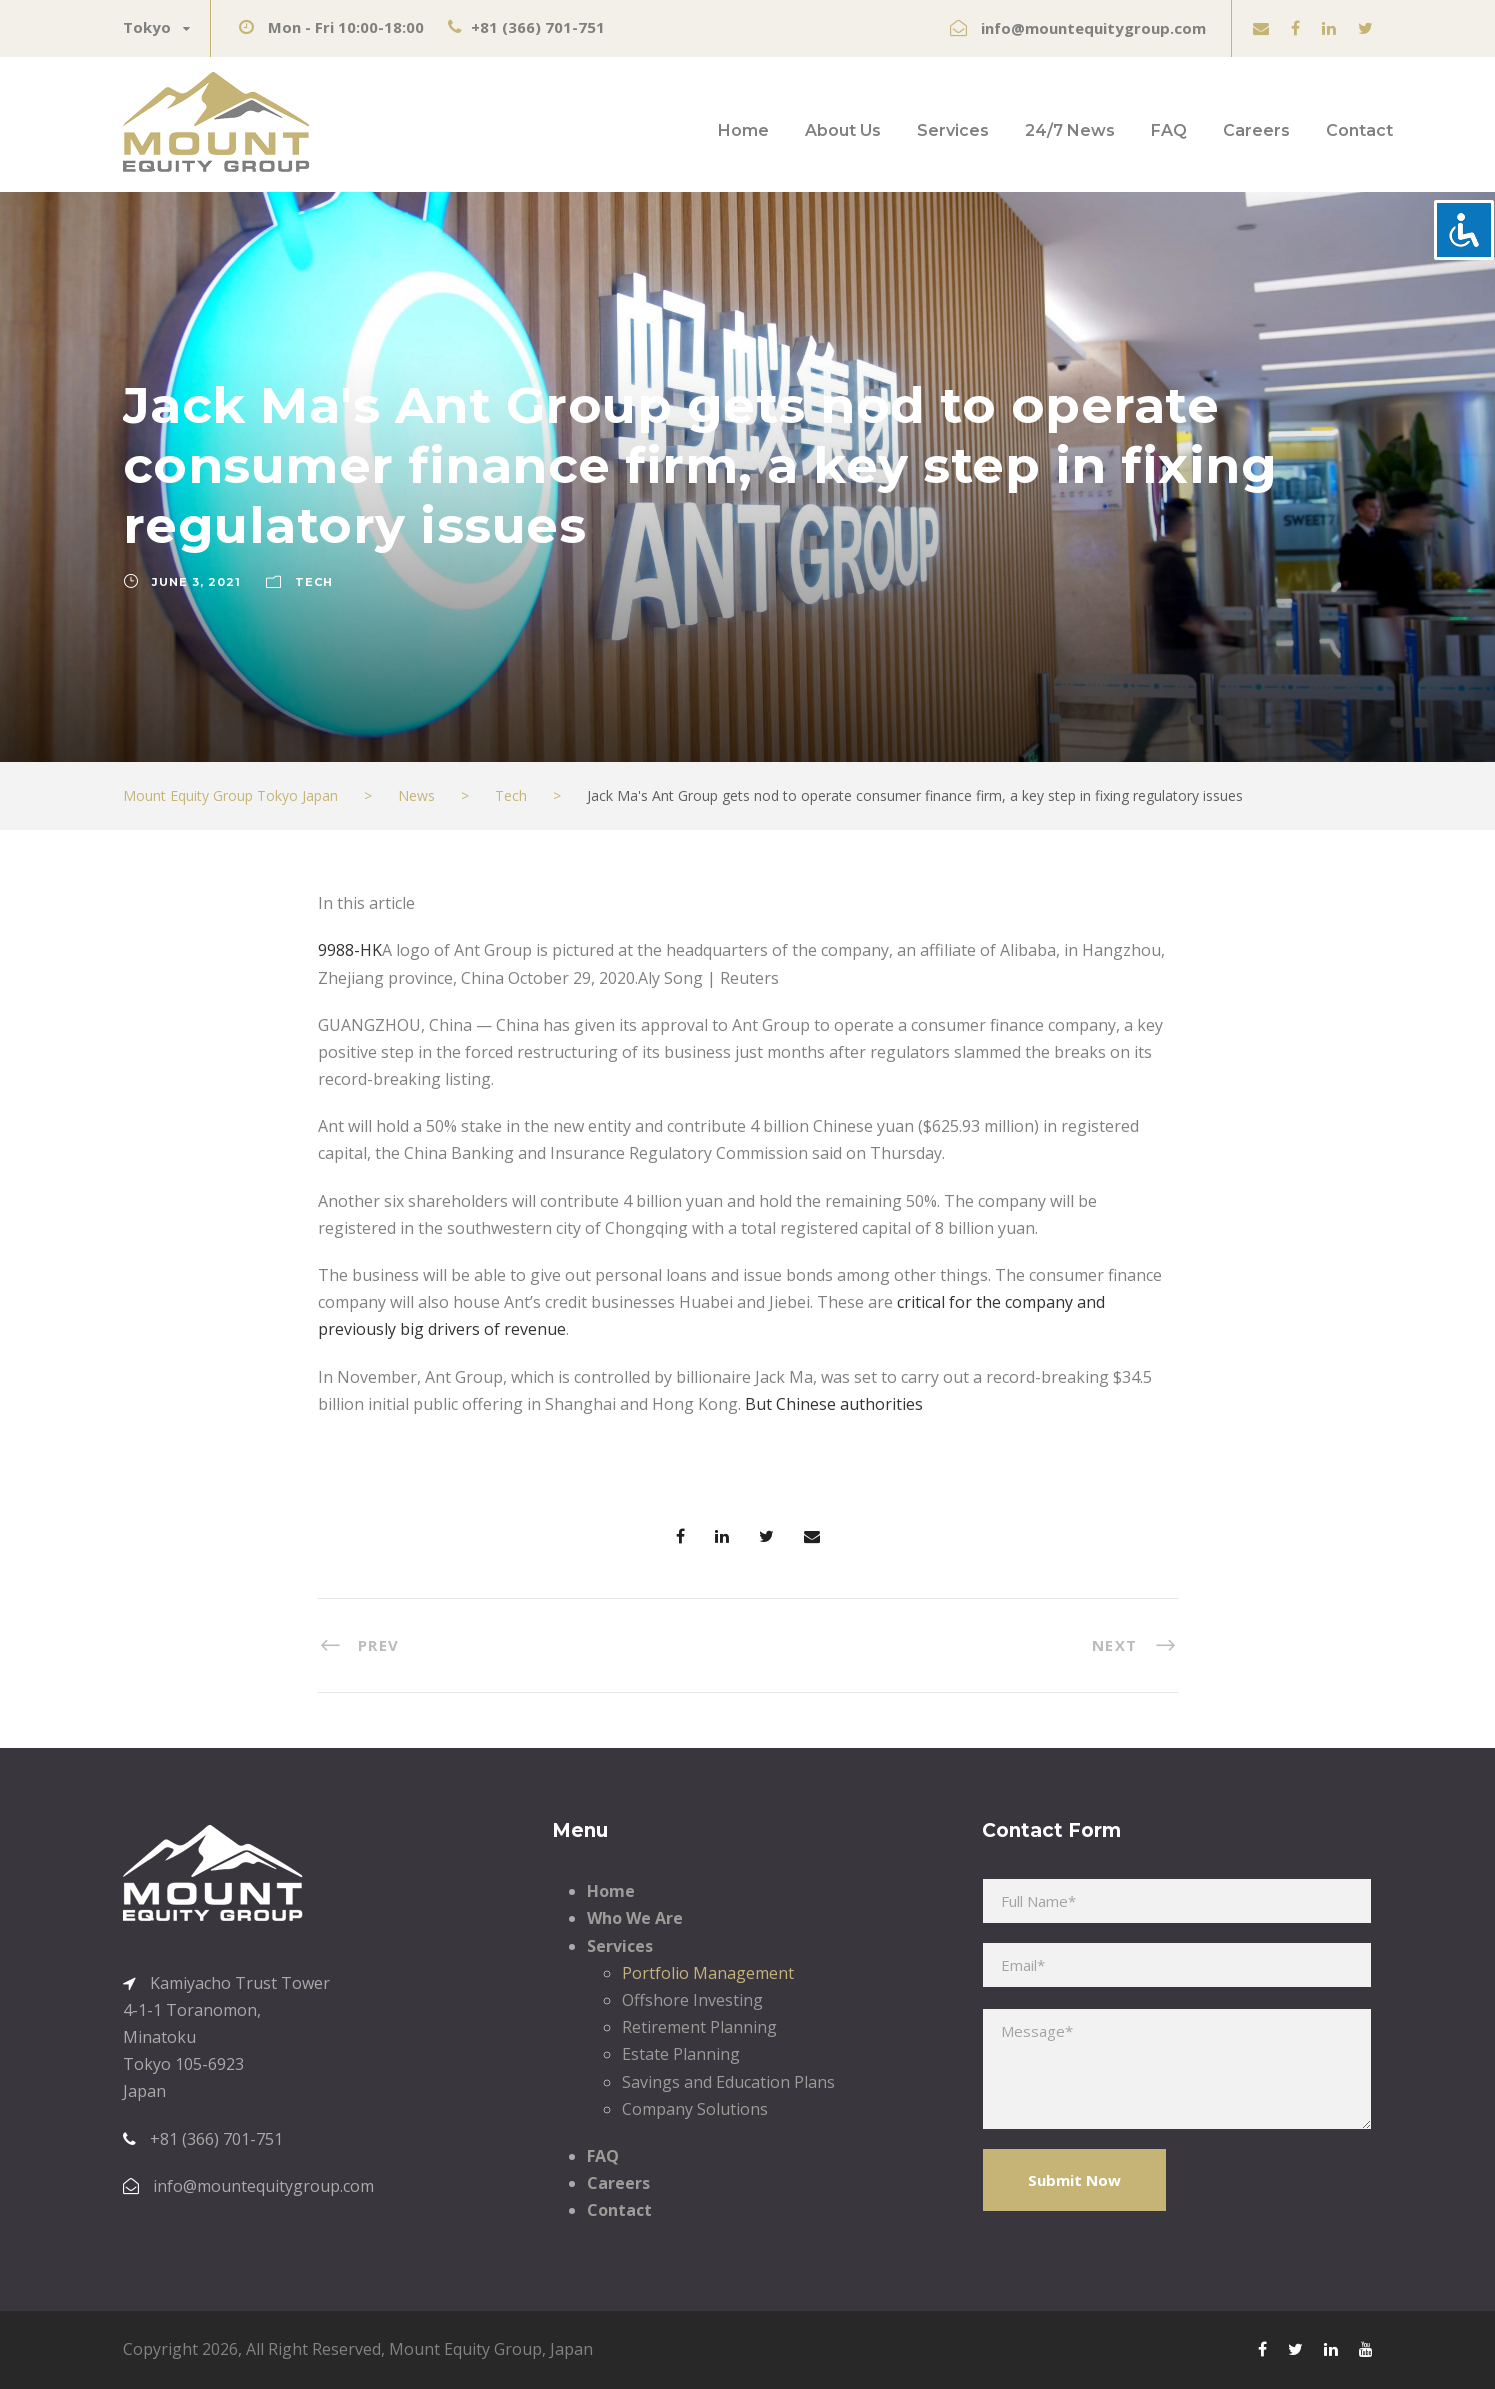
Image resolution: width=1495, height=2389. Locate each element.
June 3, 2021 (196, 582)
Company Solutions (695, 2109)
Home (743, 130)
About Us (843, 130)
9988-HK (350, 950)
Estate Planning (681, 2054)
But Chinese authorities (834, 1404)
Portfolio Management (708, 1973)
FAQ (1169, 130)
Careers (1256, 130)
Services (953, 130)
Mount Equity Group (465, 2349)
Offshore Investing (692, 2000)
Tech (314, 582)
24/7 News (1070, 130)
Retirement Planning (699, 2027)
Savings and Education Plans (728, 2082)
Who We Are (635, 1918)
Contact (1359, 130)
